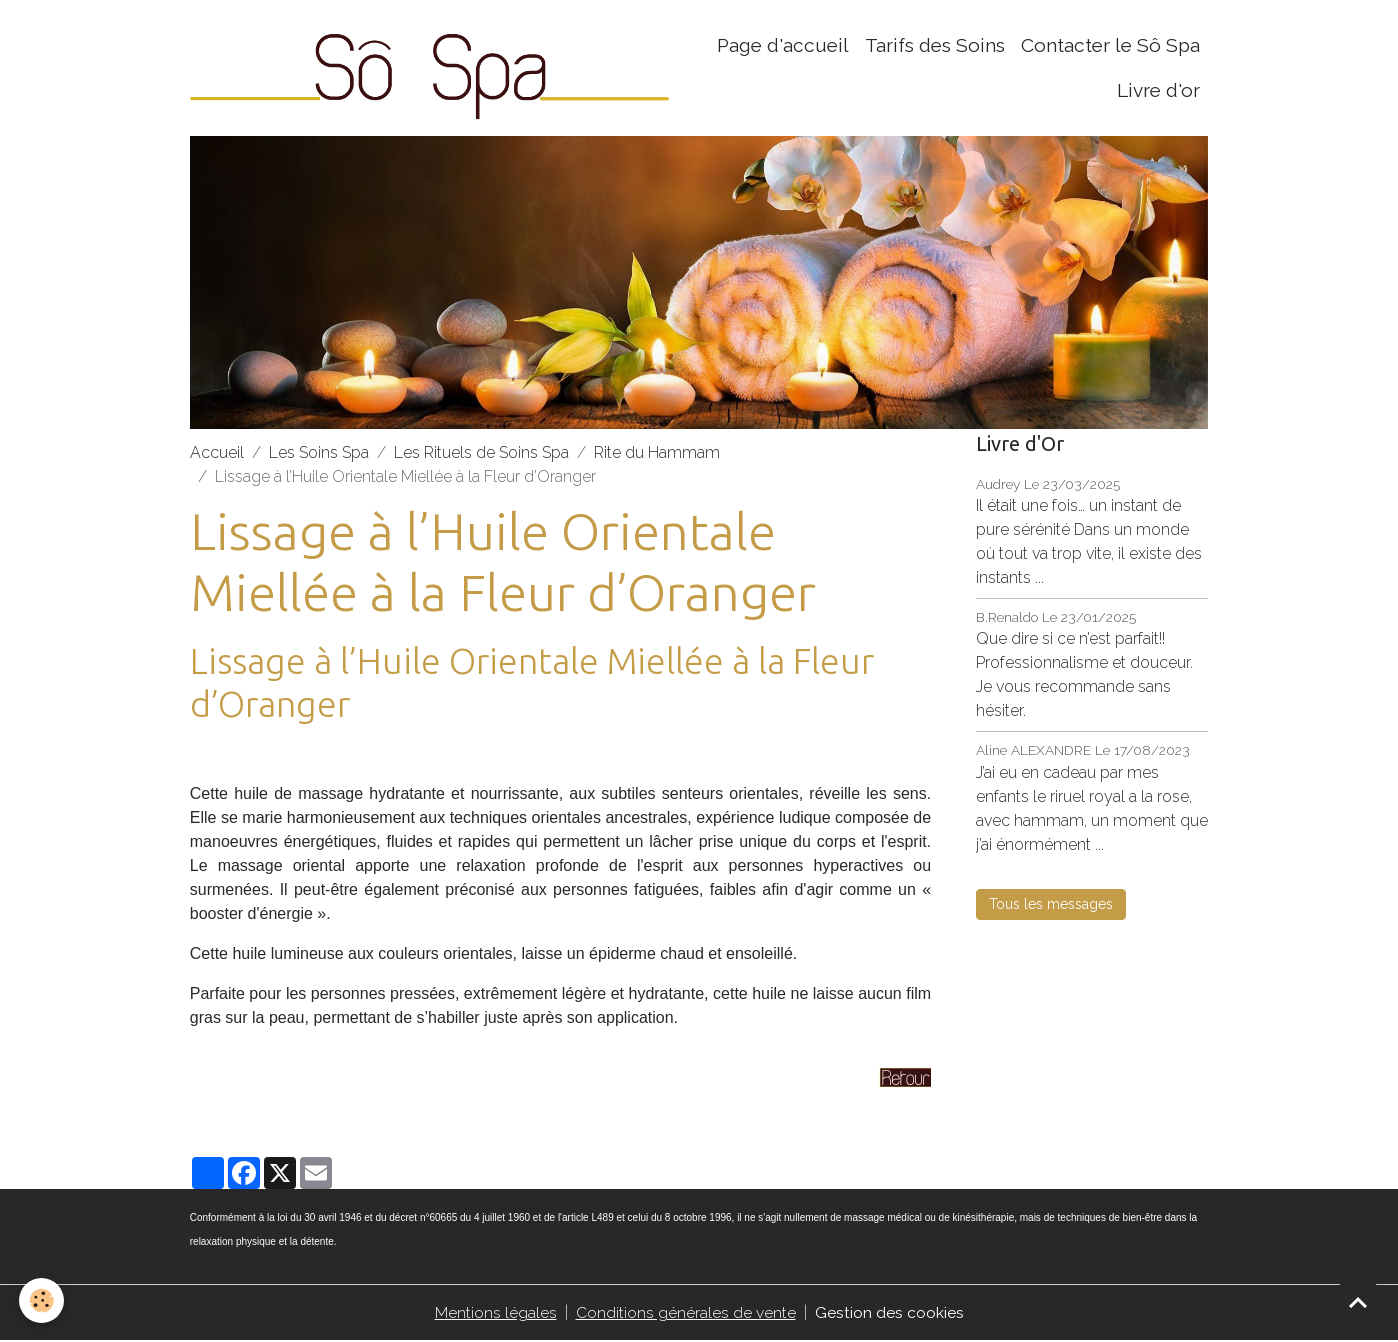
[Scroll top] (1358, 1302)
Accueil (217, 453)
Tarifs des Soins (935, 46)
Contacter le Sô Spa (1110, 46)
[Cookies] (42, 1300)
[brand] (432, 68)
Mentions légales (496, 1313)
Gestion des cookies (889, 1313)
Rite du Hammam (657, 453)
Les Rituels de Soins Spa (481, 453)
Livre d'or (1158, 91)
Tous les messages (1051, 905)
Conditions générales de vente (686, 1313)
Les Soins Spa (319, 453)
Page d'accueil (783, 46)
